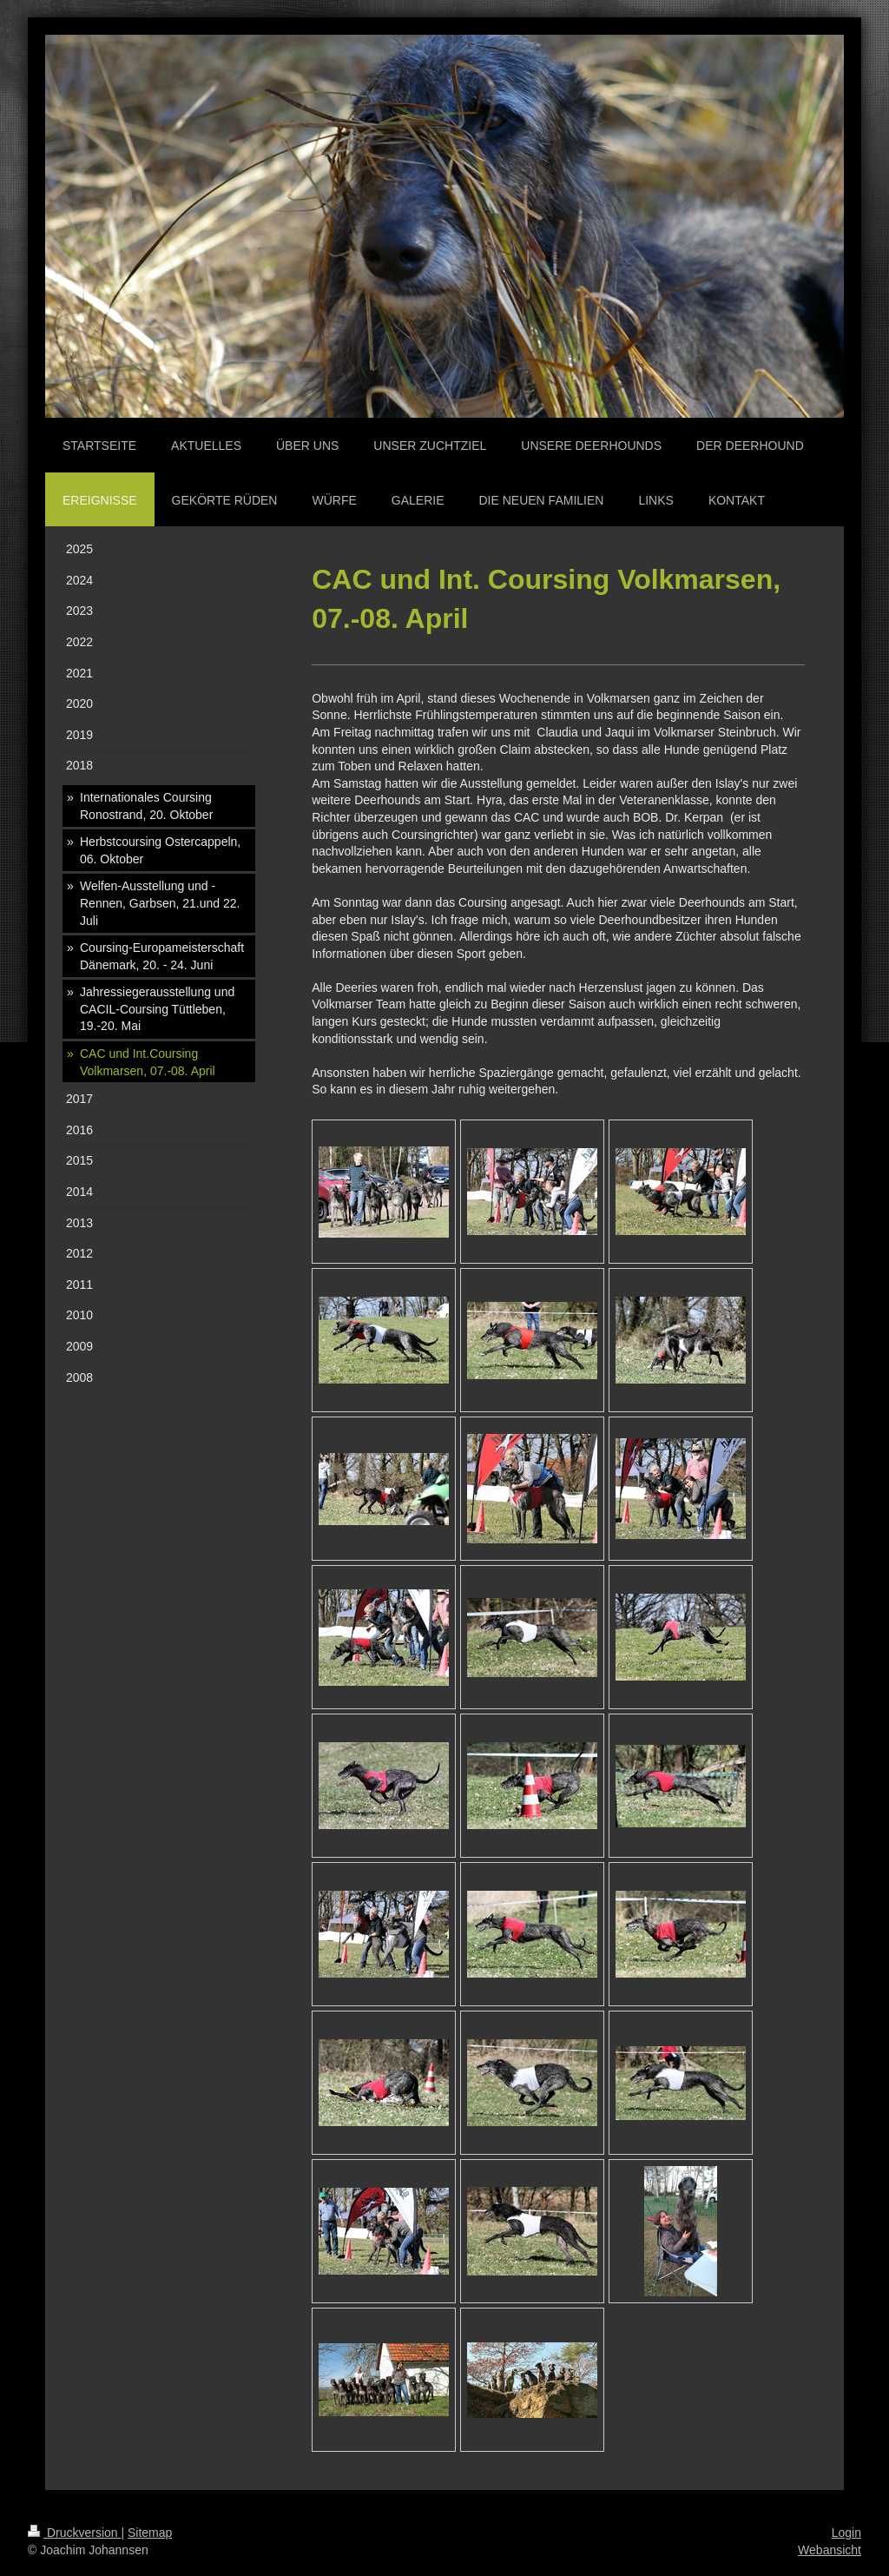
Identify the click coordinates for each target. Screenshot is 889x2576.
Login (846, 2533)
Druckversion (74, 2533)
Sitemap (150, 2533)
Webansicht (829, 2550)
